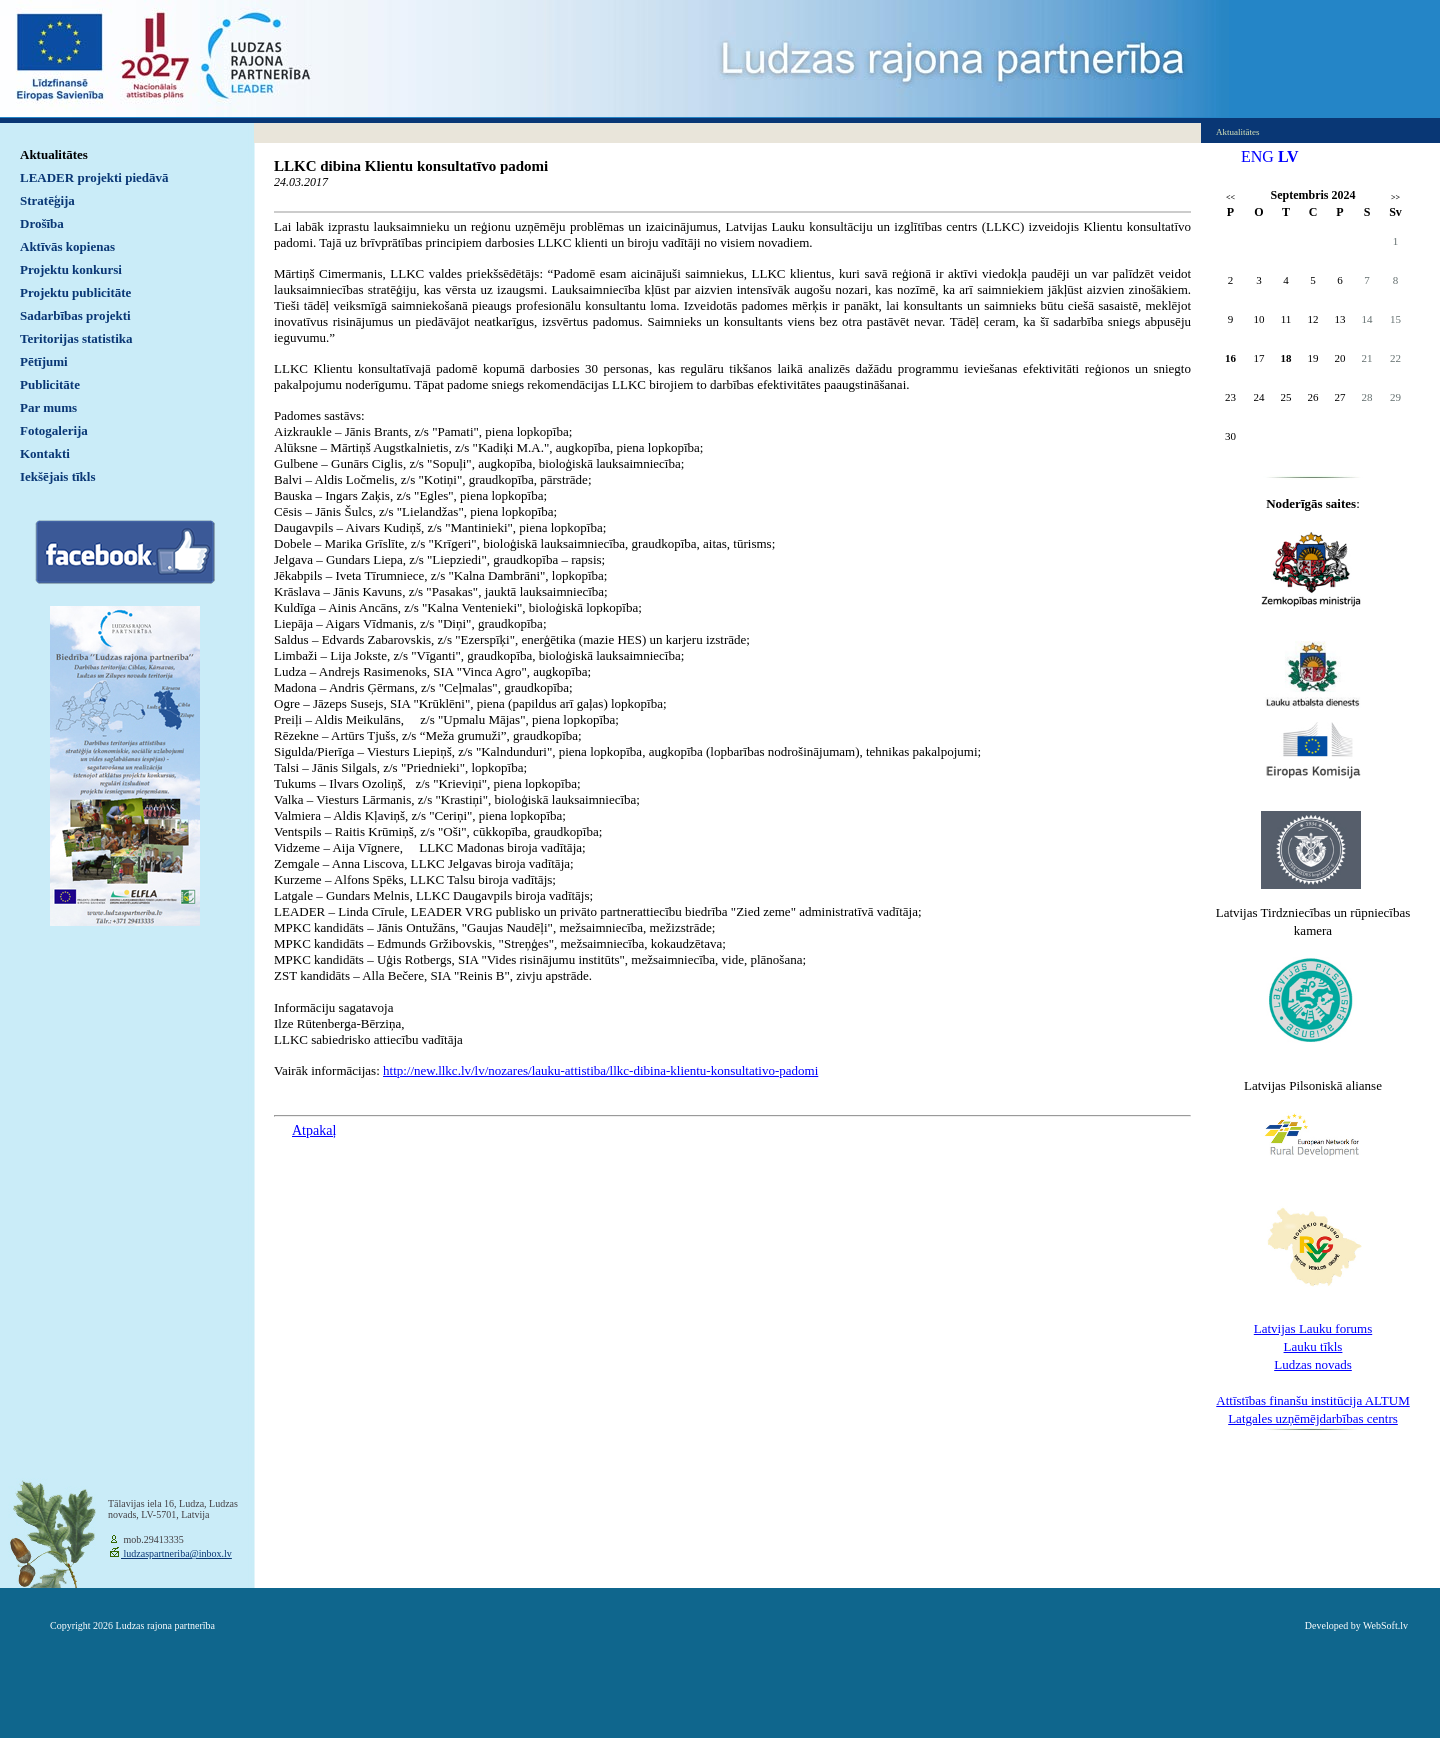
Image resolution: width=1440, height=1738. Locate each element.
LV (1288, 156)
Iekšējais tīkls (57, 476)
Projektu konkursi (71, 269)
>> (1395, 197)
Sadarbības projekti (75, 315)
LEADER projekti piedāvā (94, 177)
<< (1230, 197)
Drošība (42, 223)
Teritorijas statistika (76, 338)
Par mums (48, 407)
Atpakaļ (314, 1130)
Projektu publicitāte (75, 292)
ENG (1257, 156)
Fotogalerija (54, 430)
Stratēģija (47, 200)
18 (1286, 358)
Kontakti (45, 453)
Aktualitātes (54, 154)
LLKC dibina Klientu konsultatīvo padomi (411, 166)
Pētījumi (44, 361)
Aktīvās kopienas (67, 246)
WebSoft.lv (1385, 1625)
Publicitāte (50, 384)
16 (1230, 358)
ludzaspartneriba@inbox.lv (176, 1553)
